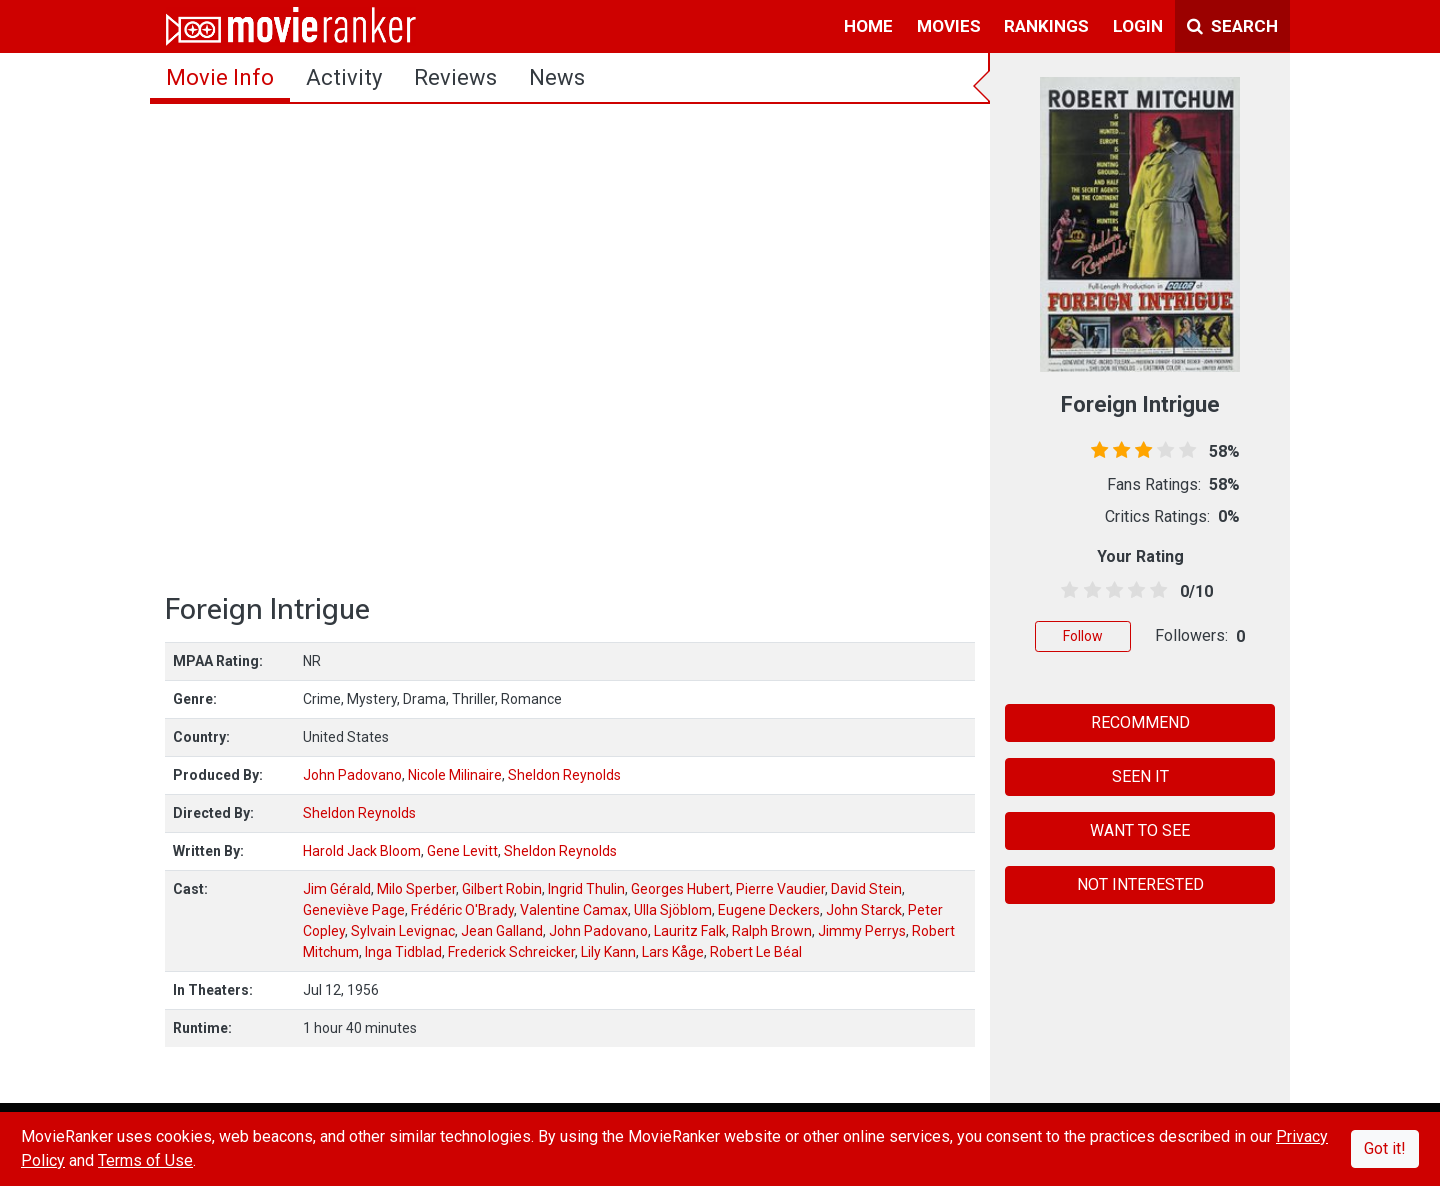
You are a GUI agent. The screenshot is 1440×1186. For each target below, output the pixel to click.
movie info (220, 77)
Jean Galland (502, 931)
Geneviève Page (354, 910)
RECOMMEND (1140, 722)
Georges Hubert (680, 889)
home (868, 26)
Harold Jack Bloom (362, 851)
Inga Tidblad (403, 952)
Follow (1083, 636)
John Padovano (352, 775)
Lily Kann (608, 952)
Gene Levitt (462, 851)
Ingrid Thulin (586, 889)
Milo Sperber (416, 889)
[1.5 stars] (1088, 591)
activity (344, 77)
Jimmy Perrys (862, 931)
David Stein (866, 889)
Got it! (1385, 1148)
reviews (455, 77)
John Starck (864, 910)
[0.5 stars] (1066, 591)
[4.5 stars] (1155, 591)
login (1138, 26)
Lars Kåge (673, 952)
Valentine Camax (574, 910)
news (557, 77)
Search (1232, 26)
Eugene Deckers (769, 910)
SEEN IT (1140, 776)
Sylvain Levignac (403, 931)
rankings (1046, 26)
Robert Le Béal (756, 952)
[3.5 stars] (1133, 591)
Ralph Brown (772, 931)
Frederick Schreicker (511, 952)
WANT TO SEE (1140, 830)
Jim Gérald (337, 889)
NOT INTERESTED (1140, 884)
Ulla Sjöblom (673, 910)
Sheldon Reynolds (564, 775)
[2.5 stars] (1110, 591)
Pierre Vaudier (780, 889)
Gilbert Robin (502, 889)
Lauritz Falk (690, 931)
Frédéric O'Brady (462, 910)
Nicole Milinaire (455, 775)
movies (949, 26)
